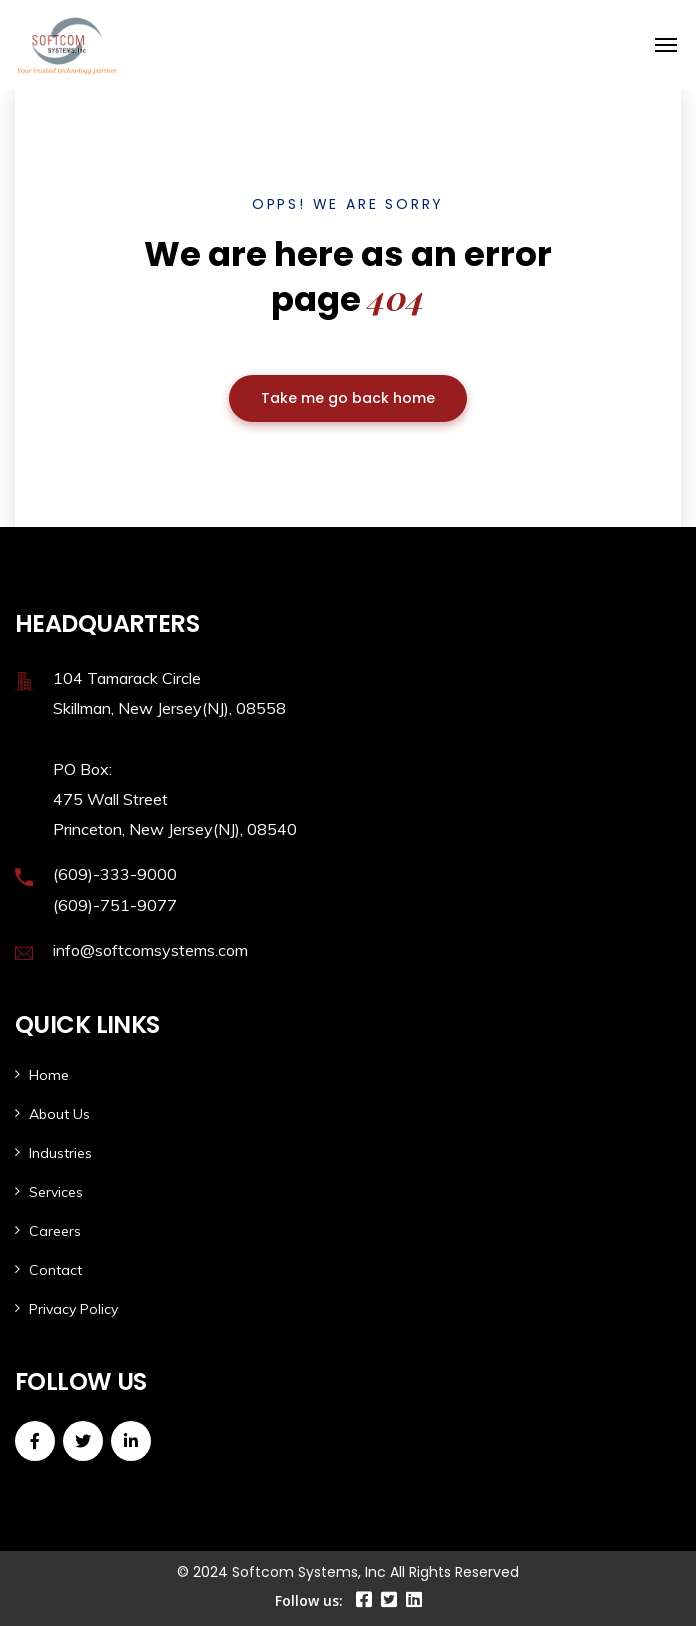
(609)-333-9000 (115, 874)
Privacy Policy (73, 1309)
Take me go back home (348, 398)
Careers (55, 1231)
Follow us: (309, 1600)
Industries (60, 1153)
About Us (59, 1114)
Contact (55, 1270)
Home (49, 1075)
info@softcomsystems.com (150, 950)
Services (56, 1192)
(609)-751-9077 (115, 905)
